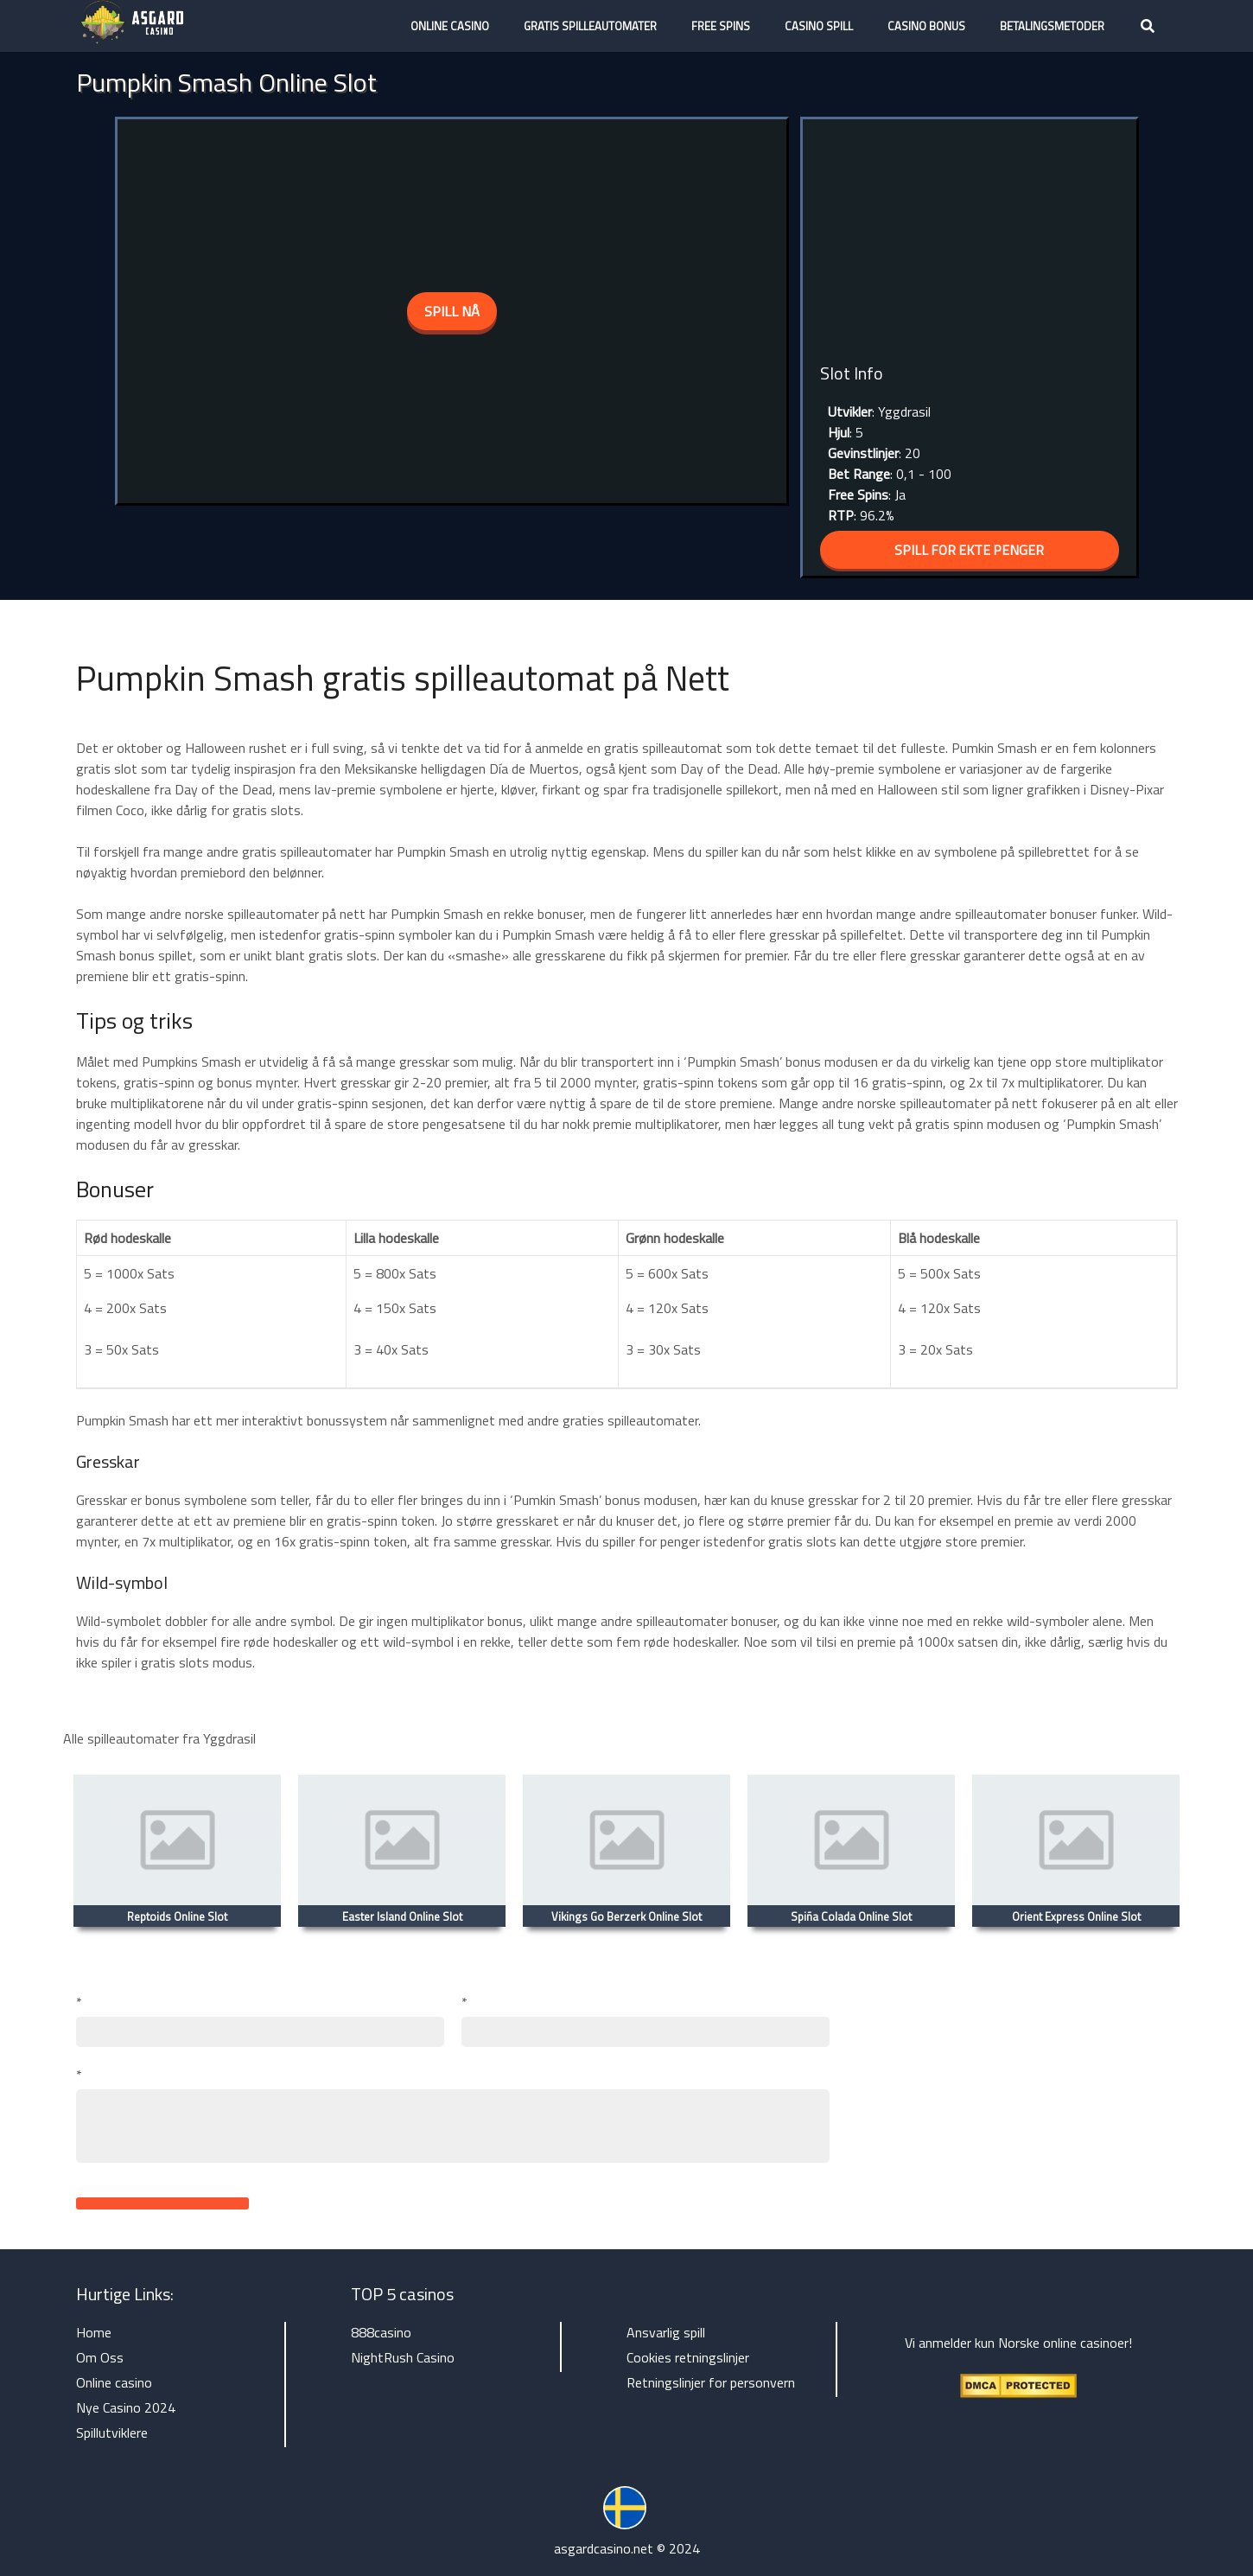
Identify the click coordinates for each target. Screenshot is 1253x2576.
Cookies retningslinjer (687, 2357)
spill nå (452, 311)
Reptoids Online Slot (177, 1916)
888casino (381, 2332)
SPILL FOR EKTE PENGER (969, 549)
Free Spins (720, 26)
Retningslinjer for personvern (710, 2382)
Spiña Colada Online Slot (851, 1916)
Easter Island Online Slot (402, 1916)
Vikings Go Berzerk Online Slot (626, 1916)
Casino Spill (819, 26)
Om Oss (100, 2357)
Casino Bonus (926, 26)
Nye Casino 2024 (125, 2407)
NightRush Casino (403, 2357)
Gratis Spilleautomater (590, 26)
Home (93, 2332)
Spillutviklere (112, 2432)
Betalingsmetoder (1052, 26)
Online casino (449, 26)
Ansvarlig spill (665, 2332)
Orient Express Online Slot (1076, 1916)
